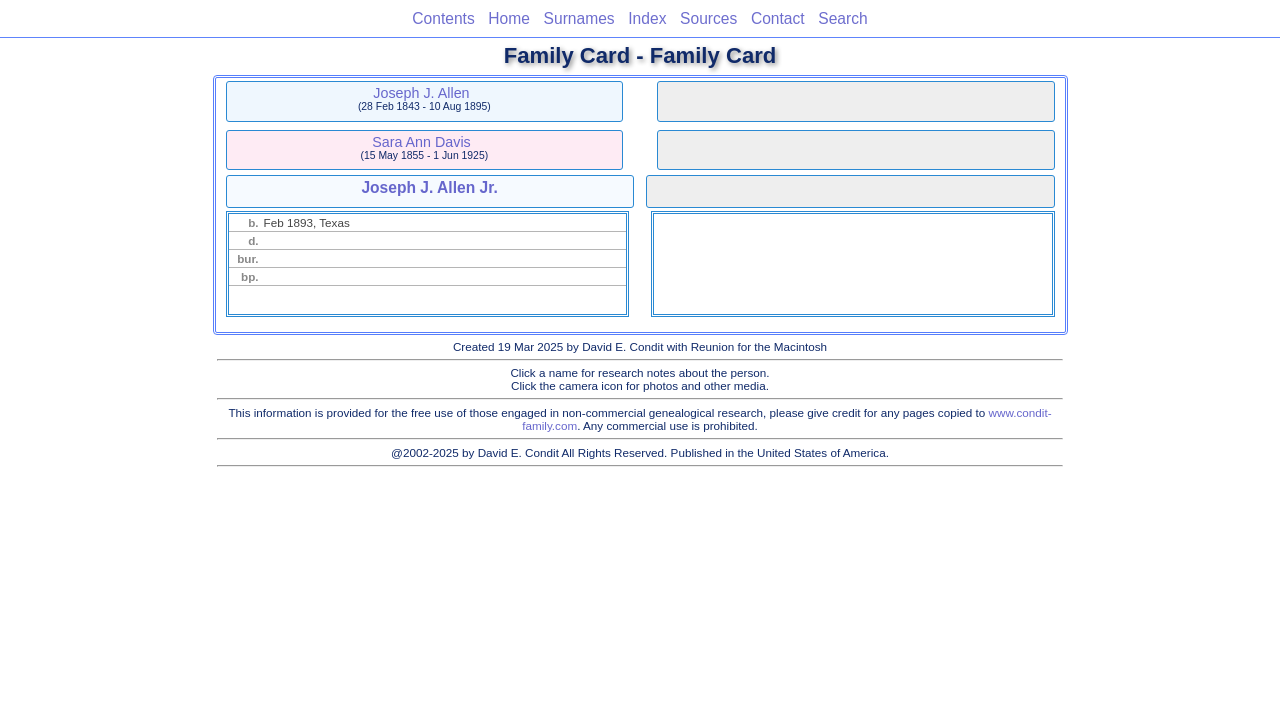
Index (647, 18)
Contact (778, 18)
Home (509, 18)
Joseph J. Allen (421, 93)
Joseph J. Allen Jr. (429, 187)
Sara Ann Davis (421, 142)
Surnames (579, 18)
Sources (708, 18)
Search (842, 18)
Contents (443, 18)
